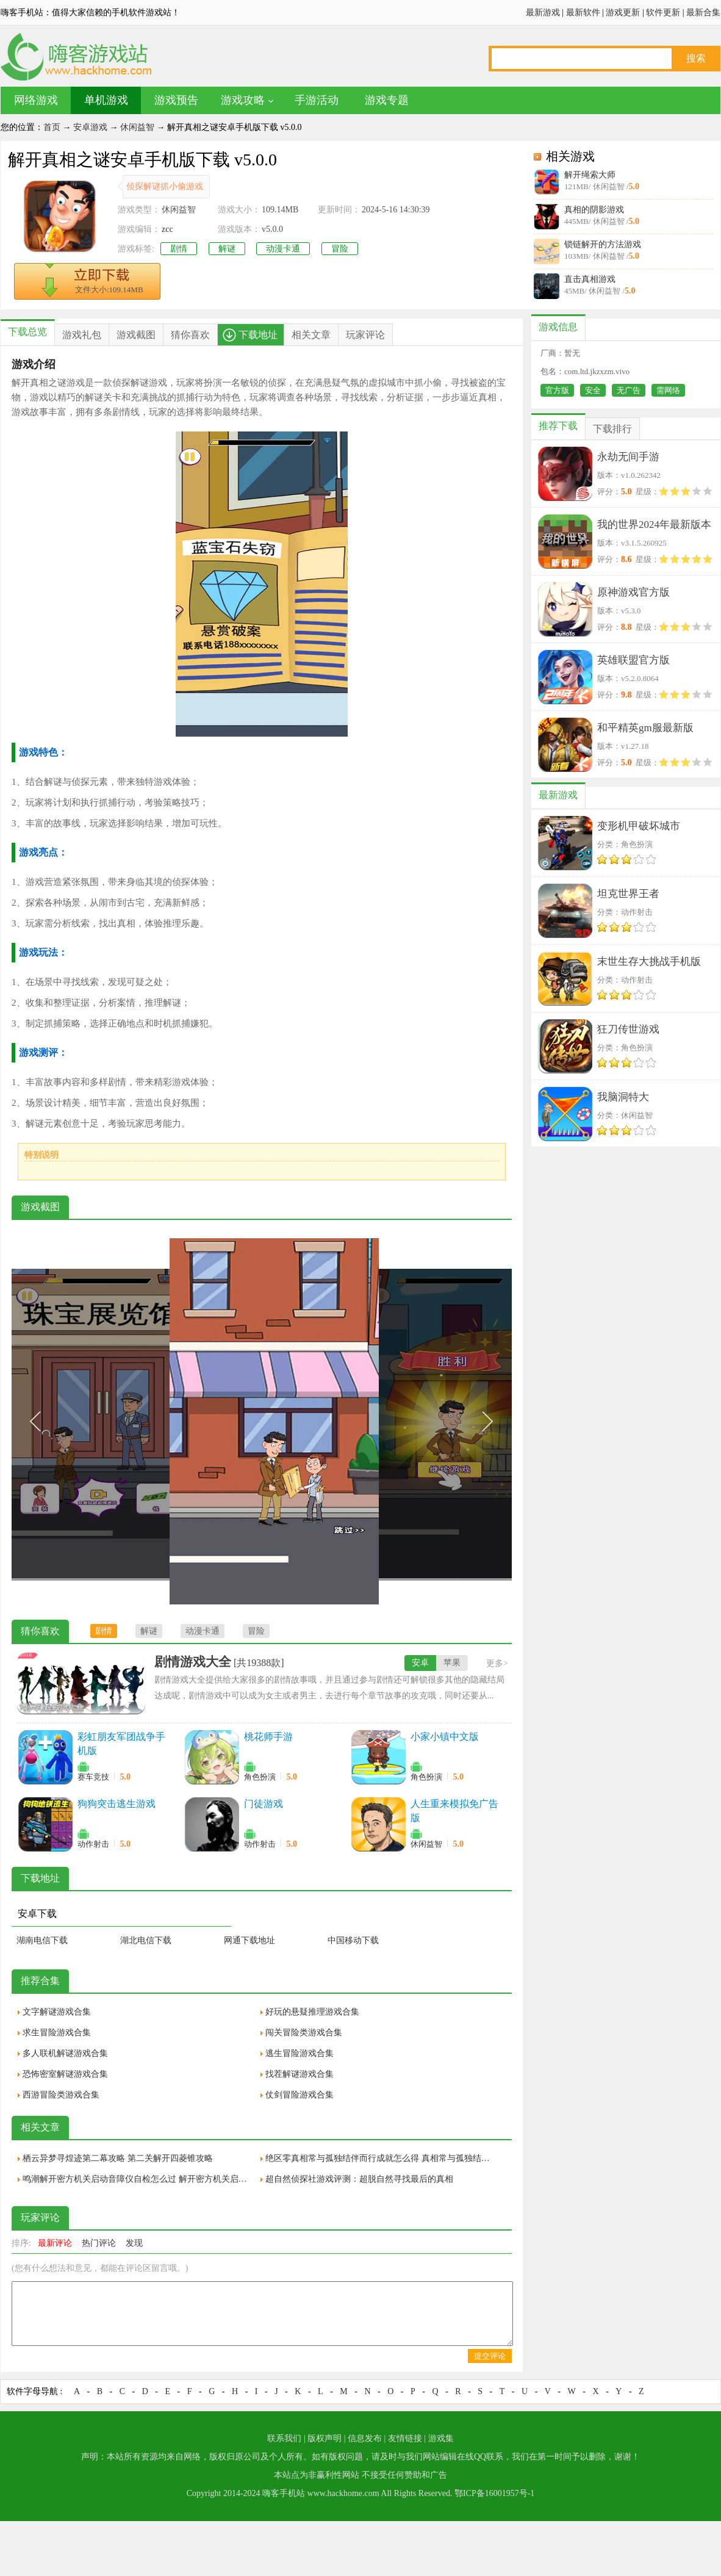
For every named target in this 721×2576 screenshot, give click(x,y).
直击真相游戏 (589, 279)
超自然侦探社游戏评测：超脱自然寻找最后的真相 (359, 2179)
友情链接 (405, 2438)
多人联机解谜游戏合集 (65, 2053)
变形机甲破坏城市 (638, 826)
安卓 (420, 1662)
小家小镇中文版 (445, 1736)
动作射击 (93, 1844)
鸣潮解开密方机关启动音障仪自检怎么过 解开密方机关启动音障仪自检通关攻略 (138, 2179)
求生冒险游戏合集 (57, 2032)
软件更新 (663, 12)
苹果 (452, 1662)
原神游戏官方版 (633, 592)
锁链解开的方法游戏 (602, 244)
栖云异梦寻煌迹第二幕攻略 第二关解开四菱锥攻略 (118, 2158)
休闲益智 (137, 127)
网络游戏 (36, 100)
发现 (134, 2243)
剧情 (178, 248)
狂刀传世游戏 (628, 1029)
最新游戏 (543, 12)
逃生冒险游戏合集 (299, 2053)
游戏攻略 (243, 100)
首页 (51, 127)
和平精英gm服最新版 (645, 728)
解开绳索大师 (589, 174)
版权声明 (324, 2438)
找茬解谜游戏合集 (299, 2074)
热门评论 (99, 2243)
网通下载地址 (249, 1940)
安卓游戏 (90, 127)
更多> (497, 1663)
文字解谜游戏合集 (57, 2011)
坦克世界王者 (628, 894)
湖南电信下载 (42, 1940)
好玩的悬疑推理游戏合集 (312, 2011)
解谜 (226, 248)
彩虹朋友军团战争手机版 (121, 1743)
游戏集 (441, 2438)
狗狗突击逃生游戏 (116, 1804)
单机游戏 (106, 100)
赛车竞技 (93, 1776)
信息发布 (365, 2438)
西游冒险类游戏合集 (61, 2094)
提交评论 (490, 2356)
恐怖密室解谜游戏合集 (65, 2074)
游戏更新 (623, 12)
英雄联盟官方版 (633, 660)
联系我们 (284, 2438)
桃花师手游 (268, 1736)
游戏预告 (176, 100)
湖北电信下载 (145, 1940)
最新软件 (583, 12)
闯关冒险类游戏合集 (303, 2032)
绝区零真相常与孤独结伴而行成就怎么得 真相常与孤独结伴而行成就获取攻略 (381, 2158)
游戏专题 (387, 100)
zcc (167, 229)
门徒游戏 (263, 1804)
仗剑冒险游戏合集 (299, 2094)
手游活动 (317, 100)
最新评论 (55, 2243)
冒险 (339, 248)
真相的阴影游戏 (594, 209)
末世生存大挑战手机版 (649, 961)
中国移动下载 (353, 1940)
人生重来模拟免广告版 (454, 1811)
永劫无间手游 (628, 457)
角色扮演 (260, 1776)
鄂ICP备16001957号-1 (494, 2493)
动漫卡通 (283, 248)
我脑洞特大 (623, 1097)
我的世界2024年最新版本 (654, 524)
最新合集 (703, 12)
